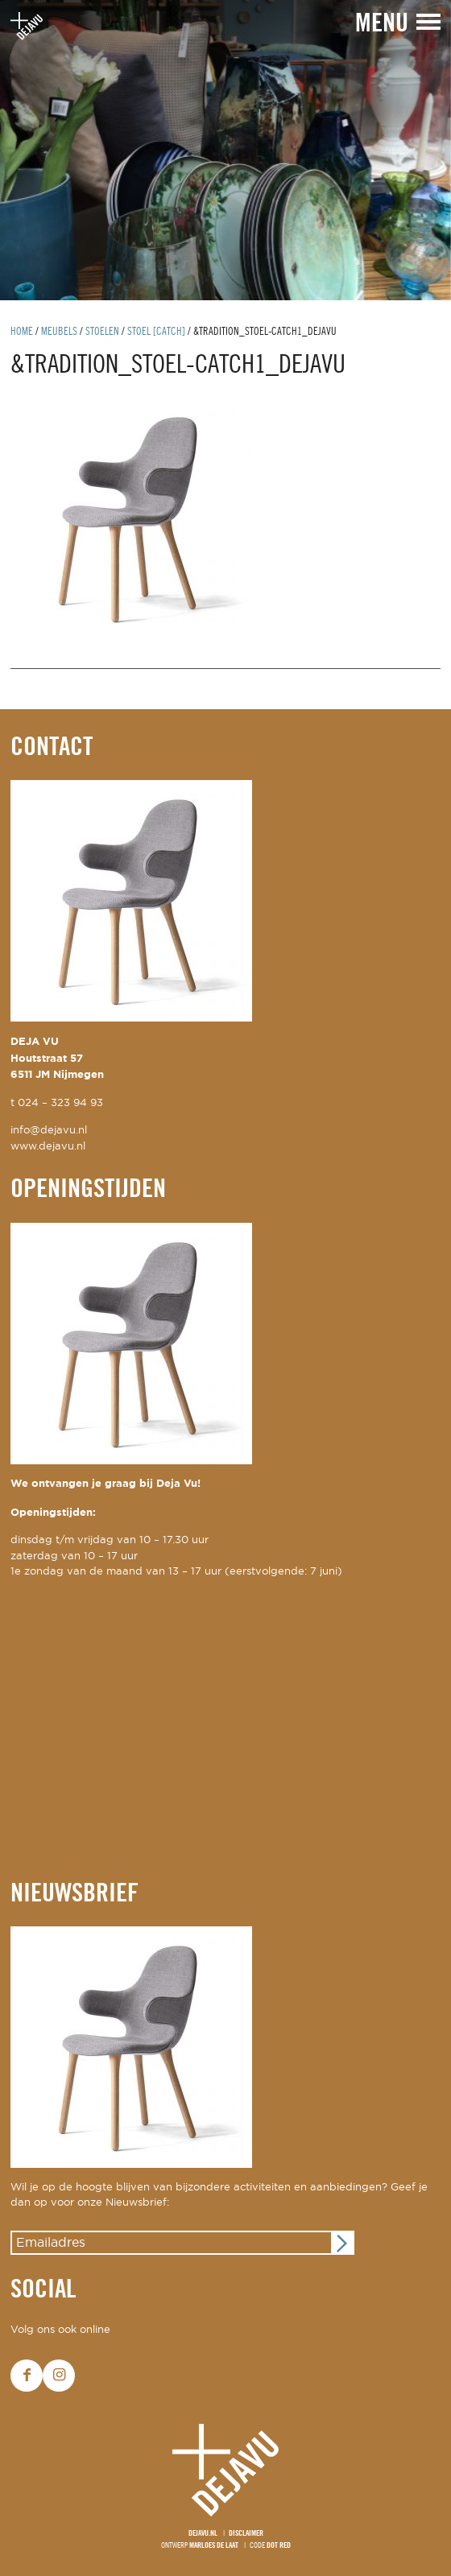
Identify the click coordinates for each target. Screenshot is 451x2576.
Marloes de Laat (213, 2545)
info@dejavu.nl (48, 1130)
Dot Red (279, 2545)
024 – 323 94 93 (60, 1103)
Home (21, 332)
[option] (225, 150)
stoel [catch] (156, 332)
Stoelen (102, 332)
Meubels (59, 332)
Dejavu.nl (202, 2533)
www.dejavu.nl (47, 1146)
